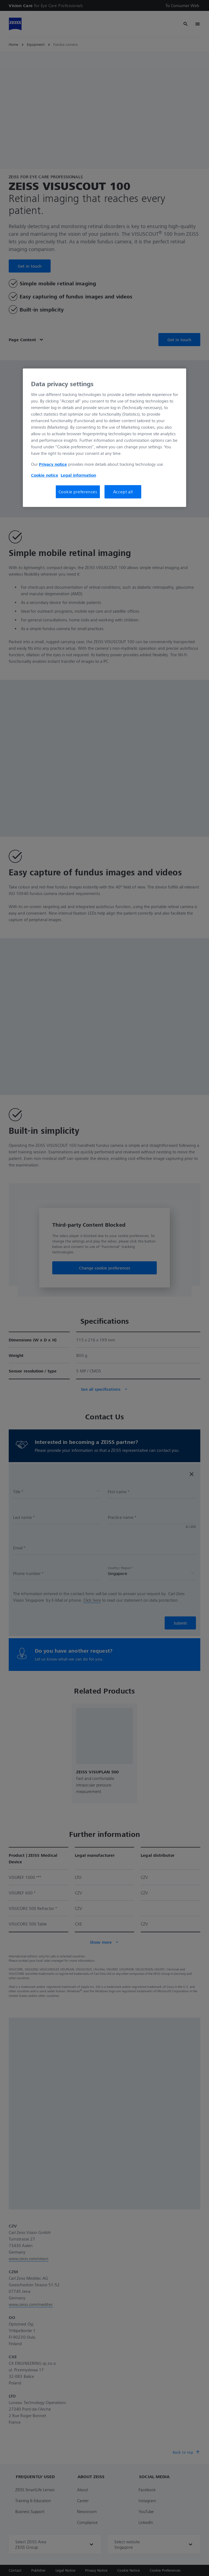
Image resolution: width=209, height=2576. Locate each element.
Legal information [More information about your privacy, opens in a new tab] (78, 475)
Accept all (123, 492)
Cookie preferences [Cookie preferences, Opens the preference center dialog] (78, 492)
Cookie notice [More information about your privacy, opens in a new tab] (44, 475)
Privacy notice (53, 464)
